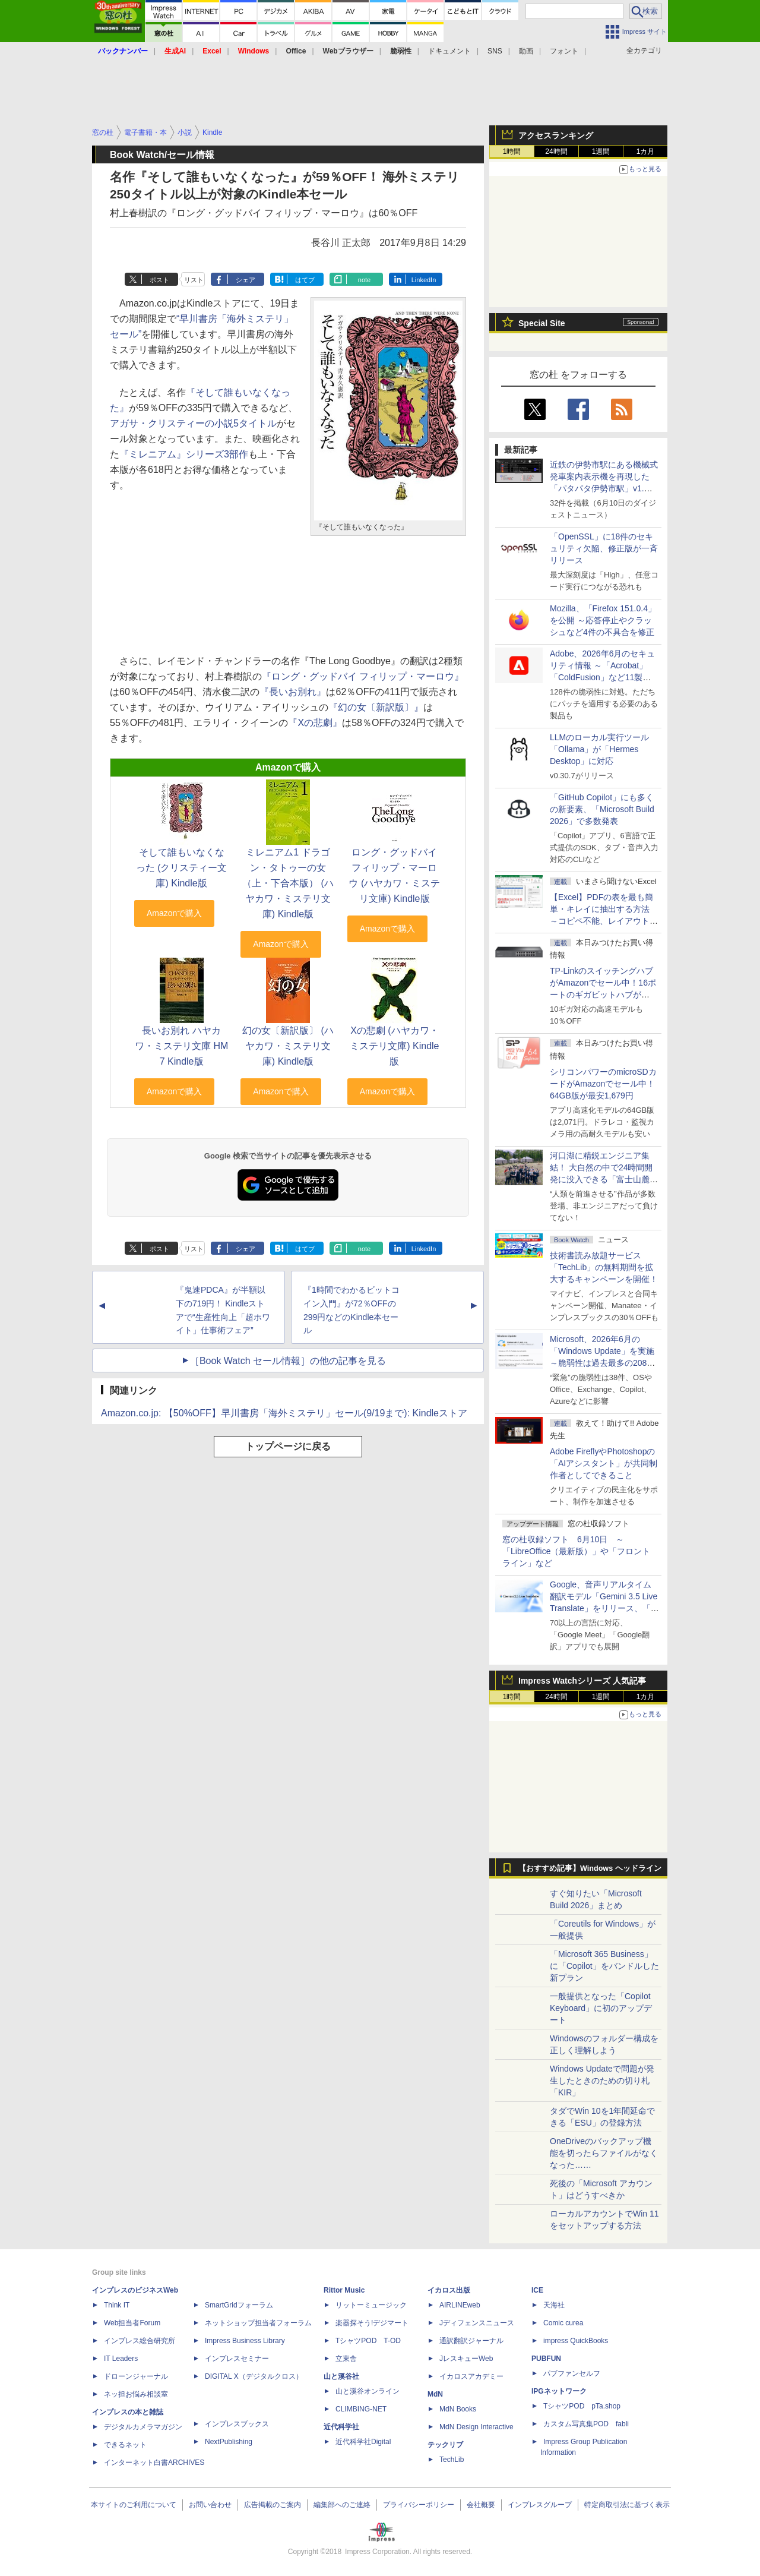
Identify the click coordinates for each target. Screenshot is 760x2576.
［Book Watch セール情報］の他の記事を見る (288, 1361)
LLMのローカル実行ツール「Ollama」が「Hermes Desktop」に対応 (599, 749)
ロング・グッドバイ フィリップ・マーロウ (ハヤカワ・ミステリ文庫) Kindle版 (394, 875)
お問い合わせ (210, 2505)
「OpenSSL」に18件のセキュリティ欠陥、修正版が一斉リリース (604, 548)
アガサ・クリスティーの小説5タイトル (193, 423)
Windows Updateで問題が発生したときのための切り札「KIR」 (602, 2080)
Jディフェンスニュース (476, 2323)
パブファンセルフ (571, 2373)
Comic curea (563, 2323)
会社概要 (481, 2505)
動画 (526, 51)
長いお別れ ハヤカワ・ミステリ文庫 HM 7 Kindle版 (181, 1045)
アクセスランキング (555, 135)
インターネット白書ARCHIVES (154, 2462)
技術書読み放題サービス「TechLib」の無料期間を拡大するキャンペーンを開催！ (604, 1267)
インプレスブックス (237, 2424)
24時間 (556, 151)
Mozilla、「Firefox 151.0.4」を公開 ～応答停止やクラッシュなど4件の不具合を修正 (603, 620)
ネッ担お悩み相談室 (136, 2394)
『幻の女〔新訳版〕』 (375, 707)
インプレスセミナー (237, 2358)
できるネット (125, 2445)
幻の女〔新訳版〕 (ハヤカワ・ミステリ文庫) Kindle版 (288, 1045)
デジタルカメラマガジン (143, 2427)
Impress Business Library (245, 2341)
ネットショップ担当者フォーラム (258, 2323)
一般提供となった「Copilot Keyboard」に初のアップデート (601, 2008)
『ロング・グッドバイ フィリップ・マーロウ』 (363, 676)
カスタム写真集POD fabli (586, 2424)
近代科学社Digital (363, 2442)
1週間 (601, 151)
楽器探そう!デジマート (371, 2323)
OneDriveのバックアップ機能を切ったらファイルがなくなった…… (604, 2153)
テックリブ (445, 2445)
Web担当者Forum (132, 2323)
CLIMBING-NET (361, 2409)
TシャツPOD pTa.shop (581, 2406)
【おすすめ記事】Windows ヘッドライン (589, 1868)
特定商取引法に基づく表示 (627, 2505)
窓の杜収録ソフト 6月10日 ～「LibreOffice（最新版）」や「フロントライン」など (576, 1551)
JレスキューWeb (466, 2358)
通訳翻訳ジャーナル (471, 2341)
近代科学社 (341, 2427)
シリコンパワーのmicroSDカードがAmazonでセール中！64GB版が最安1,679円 (603, 1083)
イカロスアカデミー (471, 2376)
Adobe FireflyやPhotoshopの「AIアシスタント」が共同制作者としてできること (603, 1463)
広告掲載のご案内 (272, 2505)
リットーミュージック (371, 2305)
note (364, 279)
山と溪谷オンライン (367, 2391)
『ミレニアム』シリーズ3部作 (183, 454)
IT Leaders (121, 2358)
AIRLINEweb (459, 2305)
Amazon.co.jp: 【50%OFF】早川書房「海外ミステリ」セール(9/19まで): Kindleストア (284, 1413)
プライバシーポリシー (418, 2505)
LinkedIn (423, 279)
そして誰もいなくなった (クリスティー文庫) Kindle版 (181, 867)
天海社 (554, 2305)
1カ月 (645, 151)
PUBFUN (546, 2358)
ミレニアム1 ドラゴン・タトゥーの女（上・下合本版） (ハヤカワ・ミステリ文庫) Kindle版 (288, 883)
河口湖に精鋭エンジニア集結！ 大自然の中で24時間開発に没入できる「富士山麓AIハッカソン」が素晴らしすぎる (604, 1179)
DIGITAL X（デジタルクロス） (254, 2376)
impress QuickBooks (575, 2341)
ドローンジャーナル (136, 2376)
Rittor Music (344, 2290)
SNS (494, 51)
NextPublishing (228, 2442)
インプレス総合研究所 (139, 2341)
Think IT (116, 2305)
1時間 (512, 151)
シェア (245, 279)
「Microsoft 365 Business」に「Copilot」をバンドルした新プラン (604, 1965)
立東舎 (346, 2358)
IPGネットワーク (559, 2391)
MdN (435, 2394)
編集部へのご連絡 (342, 2505)
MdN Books (457, 2409)
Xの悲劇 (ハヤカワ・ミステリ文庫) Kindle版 (394, 1045)
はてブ (305, 279)
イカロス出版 (449, 2290)
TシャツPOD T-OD (368, 2341)
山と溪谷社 (341, 2376)
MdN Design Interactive (476, 2427)
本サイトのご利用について (133, 2505)
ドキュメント (449, 51)
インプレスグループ (540, 2505)
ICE (537, 2290)
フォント (564, 51)
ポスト (159, 279)
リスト (194, 279)
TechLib (451, 2459)
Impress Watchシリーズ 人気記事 (582, 1680)
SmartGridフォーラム (239, 2305)
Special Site (541, 323)
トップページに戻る (288, 1446)
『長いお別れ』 (292, 692)
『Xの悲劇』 (315, 723)
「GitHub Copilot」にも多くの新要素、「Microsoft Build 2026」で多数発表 (602, 809)
